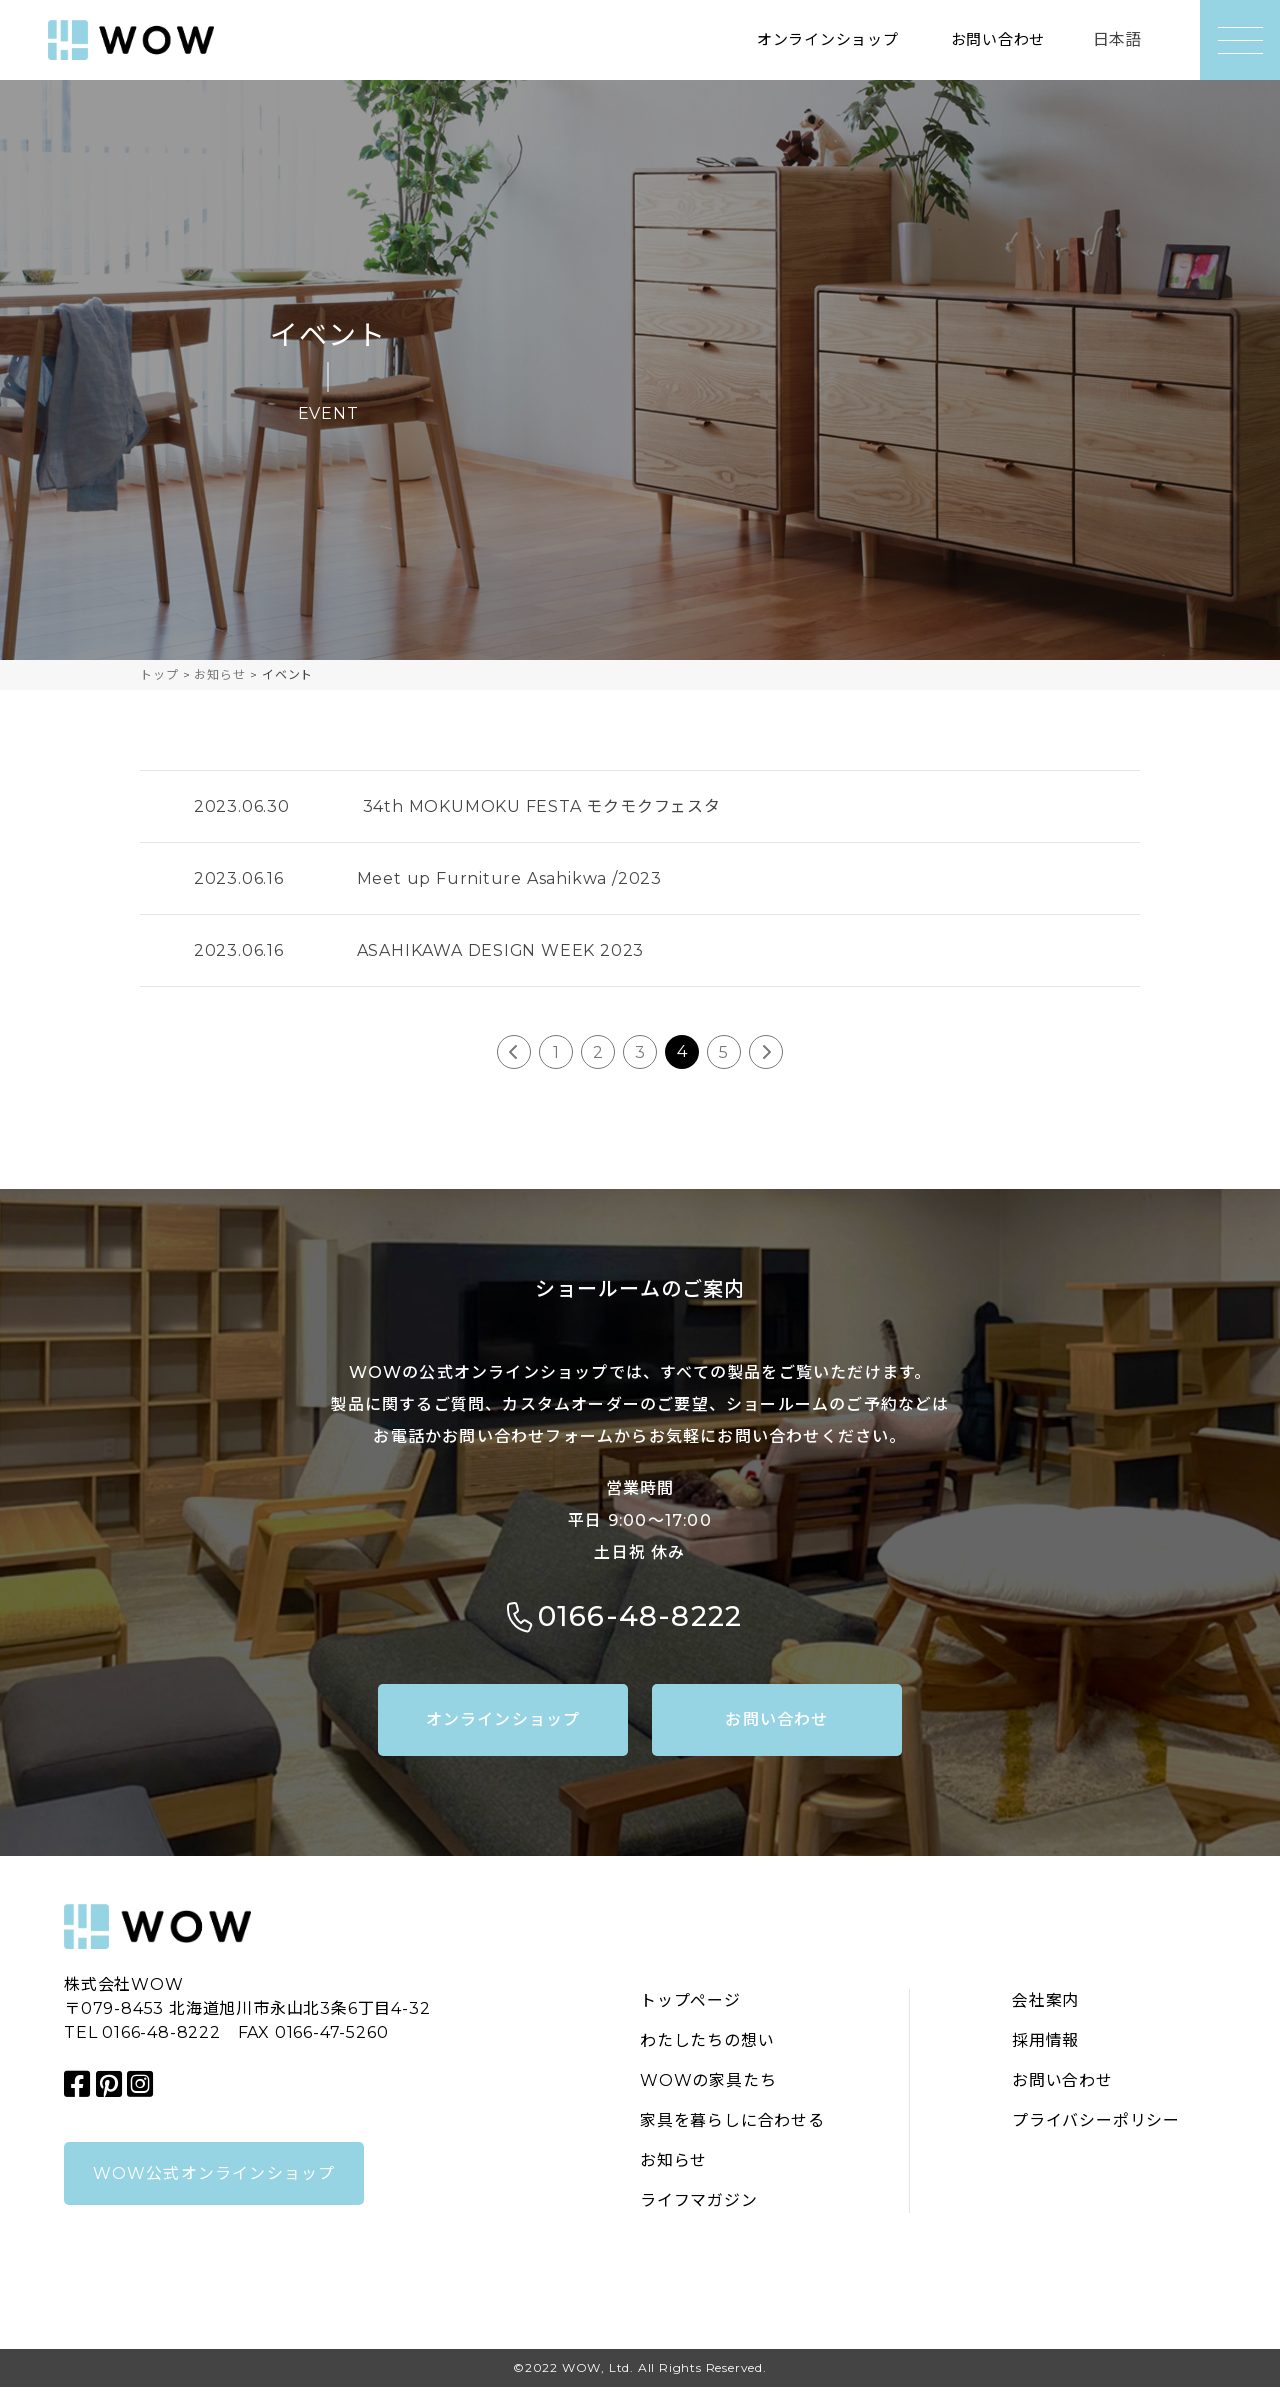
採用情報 (1045, 2045)
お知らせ (673, 2165)
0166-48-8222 (640, 1620)
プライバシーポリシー (1096, 2125)
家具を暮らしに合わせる (732, 2125)
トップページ (690, 2005)
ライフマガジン (699, 2205)
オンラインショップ (816, 39)
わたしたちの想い (707, 2045)
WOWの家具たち (708, 2085)
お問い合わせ (994, 39)
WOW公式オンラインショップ (214, 2177)
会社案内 (1045, 2005)
